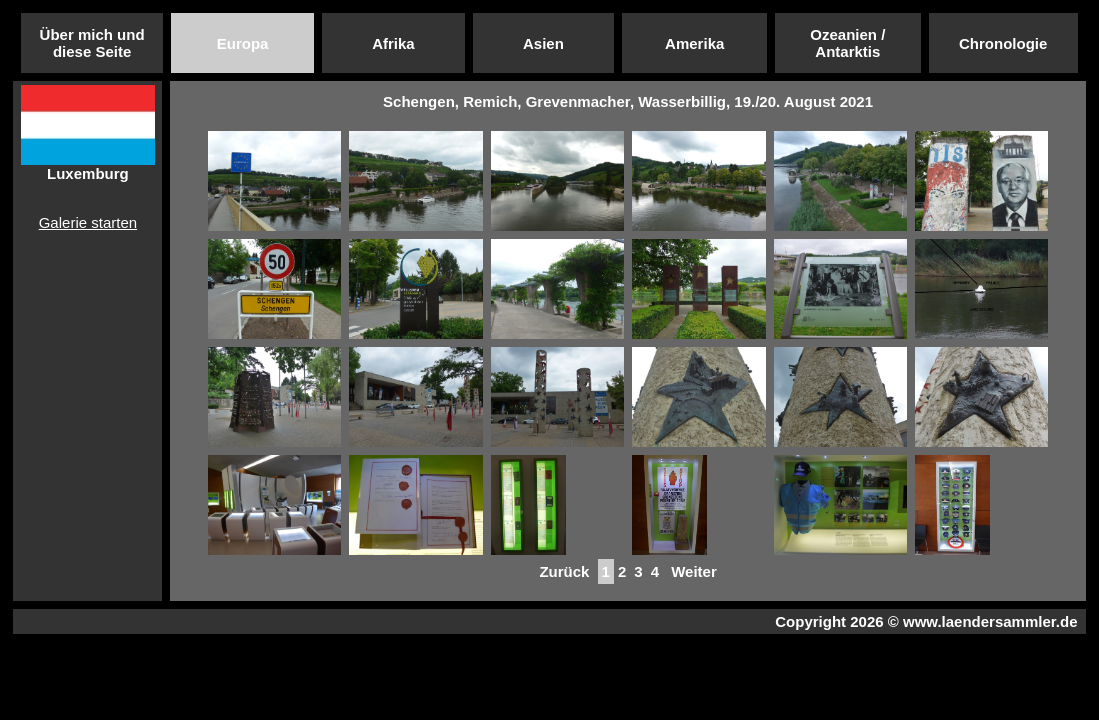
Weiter (694, 571)
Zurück (564, 571)
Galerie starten (88, 222)
